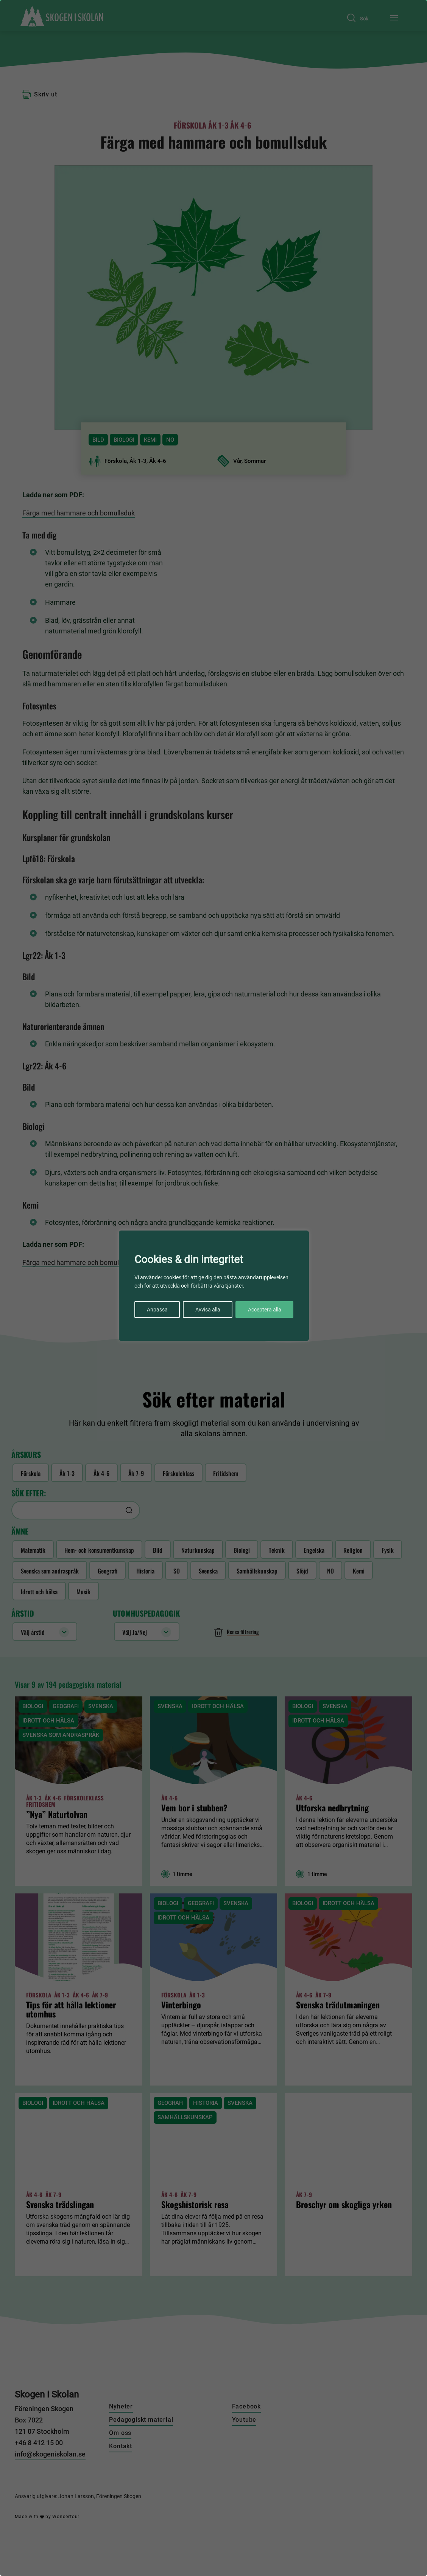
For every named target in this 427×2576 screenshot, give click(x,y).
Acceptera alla (264, 1310)
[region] (213, 1288)
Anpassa (157, 1310)
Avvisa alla (207, 1310)
